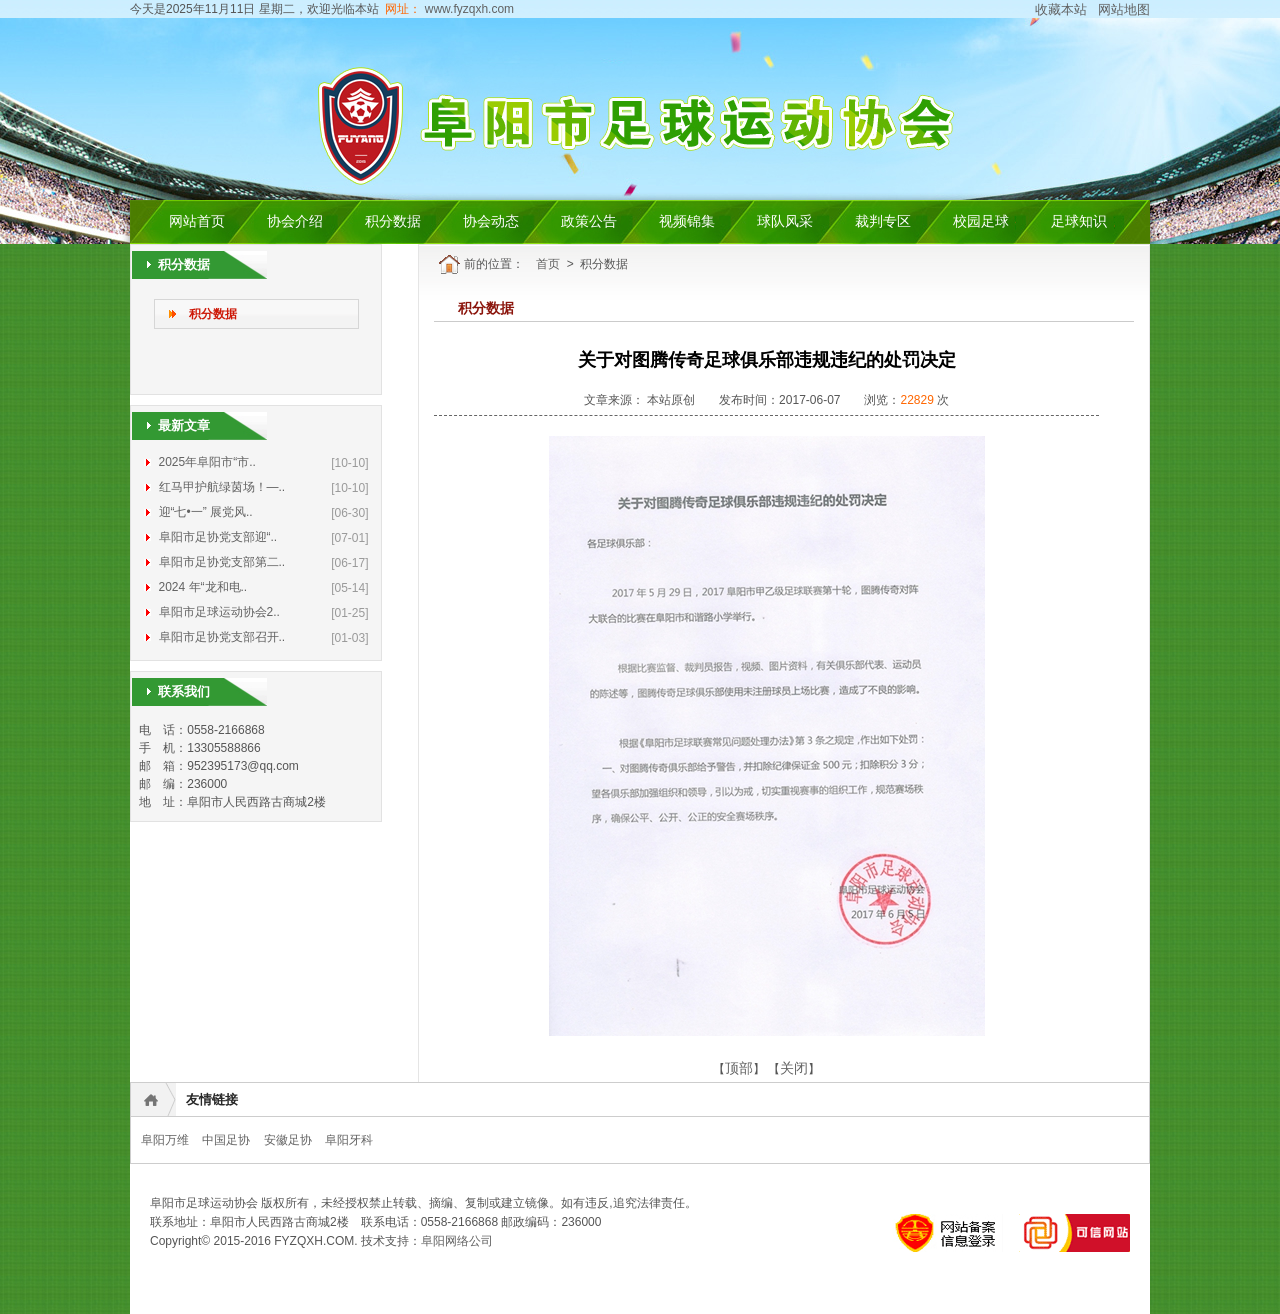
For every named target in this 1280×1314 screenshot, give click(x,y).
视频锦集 (687, 221)
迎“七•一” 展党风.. (206, 512)
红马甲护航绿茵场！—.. (222, 487)
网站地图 (1124, 9)
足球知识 (1079, 221)
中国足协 (226, 1140)
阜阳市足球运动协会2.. (219, 612)
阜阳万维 (165, 1140)
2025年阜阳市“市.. (207, 462)
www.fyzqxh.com (467, 9)
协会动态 (491, 221)
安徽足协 (288, 1140)
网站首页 (197, 221)
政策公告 (589, 221)
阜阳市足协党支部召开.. (222, 637)
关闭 (794, 1068)
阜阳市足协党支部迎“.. (218, 537)
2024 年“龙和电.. (203, 587)
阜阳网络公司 (457, 1241)
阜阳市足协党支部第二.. (222, 562)
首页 (548, 264)
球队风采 (785, 221)
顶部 (739, 1068)
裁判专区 (883, 221)
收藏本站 (1061, 9)
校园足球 (981, 221)
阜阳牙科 (349, 1140)
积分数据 (393, 221)
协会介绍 (295, 221)
